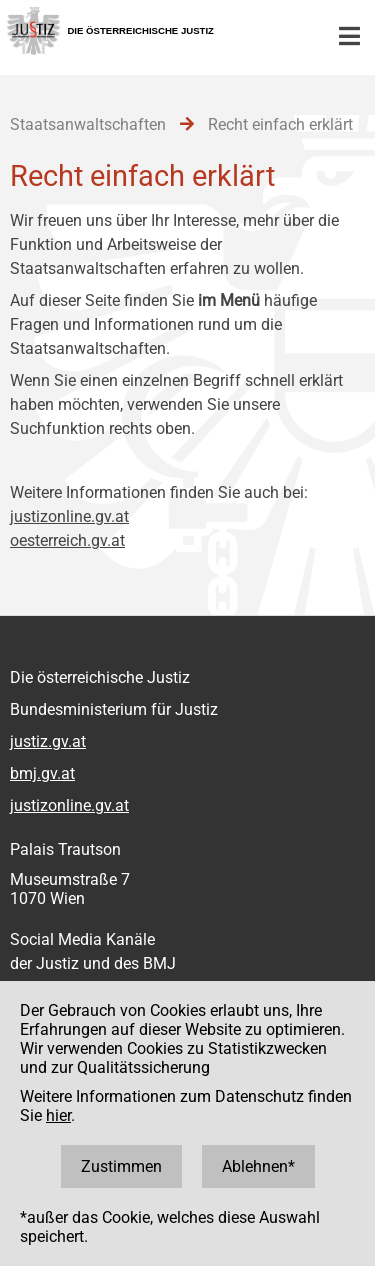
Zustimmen (121, 1166)
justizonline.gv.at (69, 516)
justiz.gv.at (48, 741)
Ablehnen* (258, 1166)
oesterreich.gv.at (67, 540)
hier (58, 1115)
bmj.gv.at (42, 773)
